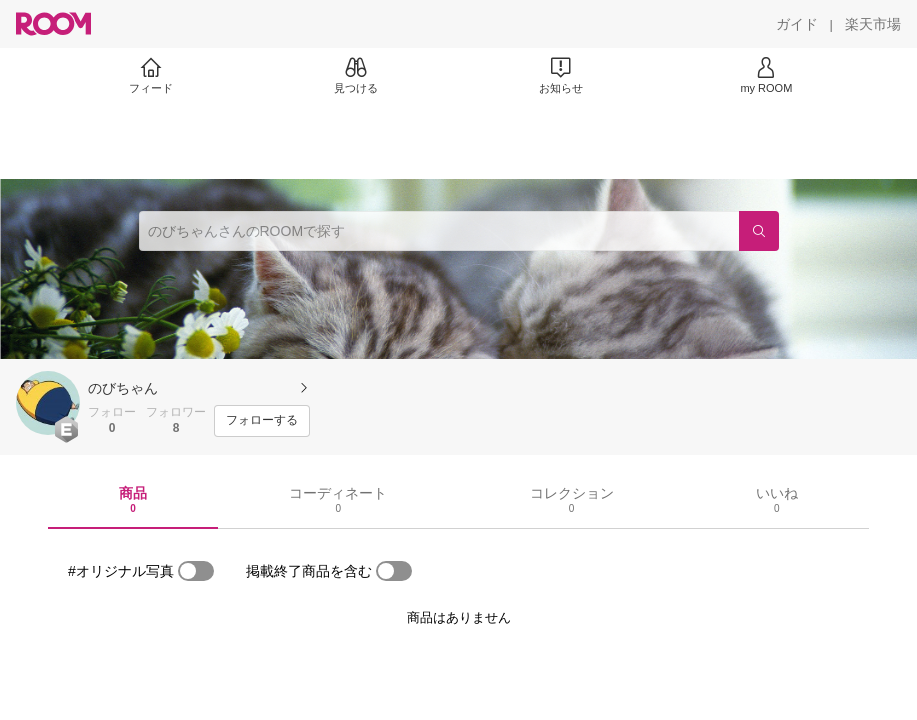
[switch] (196, 571)
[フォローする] (262, 421)
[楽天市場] (873, 24)
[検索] (759, 231)
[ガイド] (797, 24)
